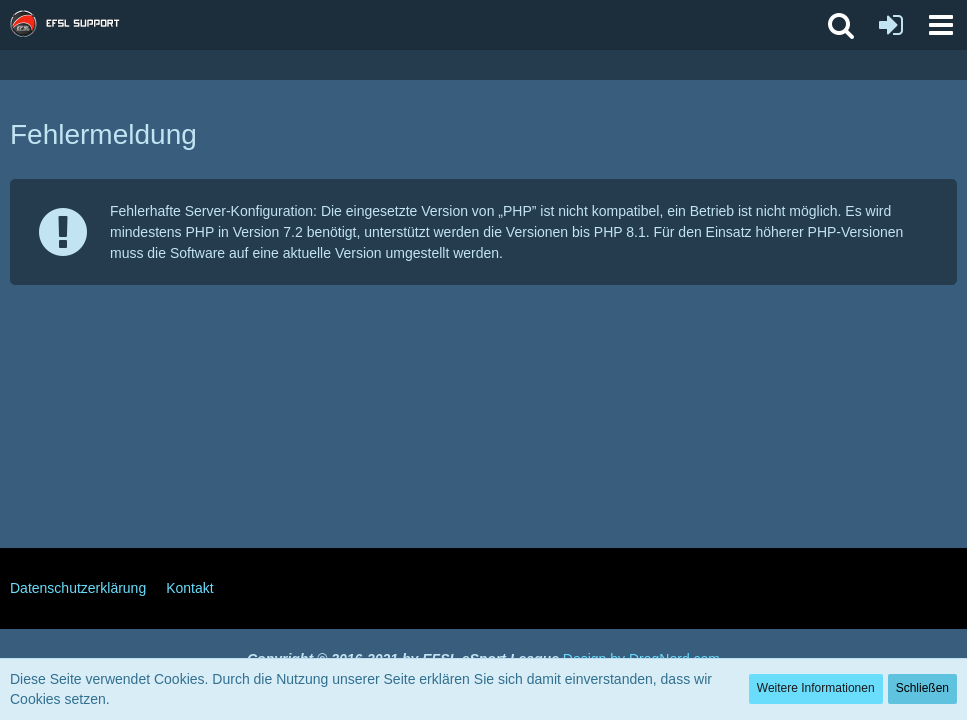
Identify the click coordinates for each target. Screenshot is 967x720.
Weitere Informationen (816, 688)
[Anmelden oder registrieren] (891, 25)
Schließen (922, 688)
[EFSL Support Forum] (74, 25)
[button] (941, 25)
